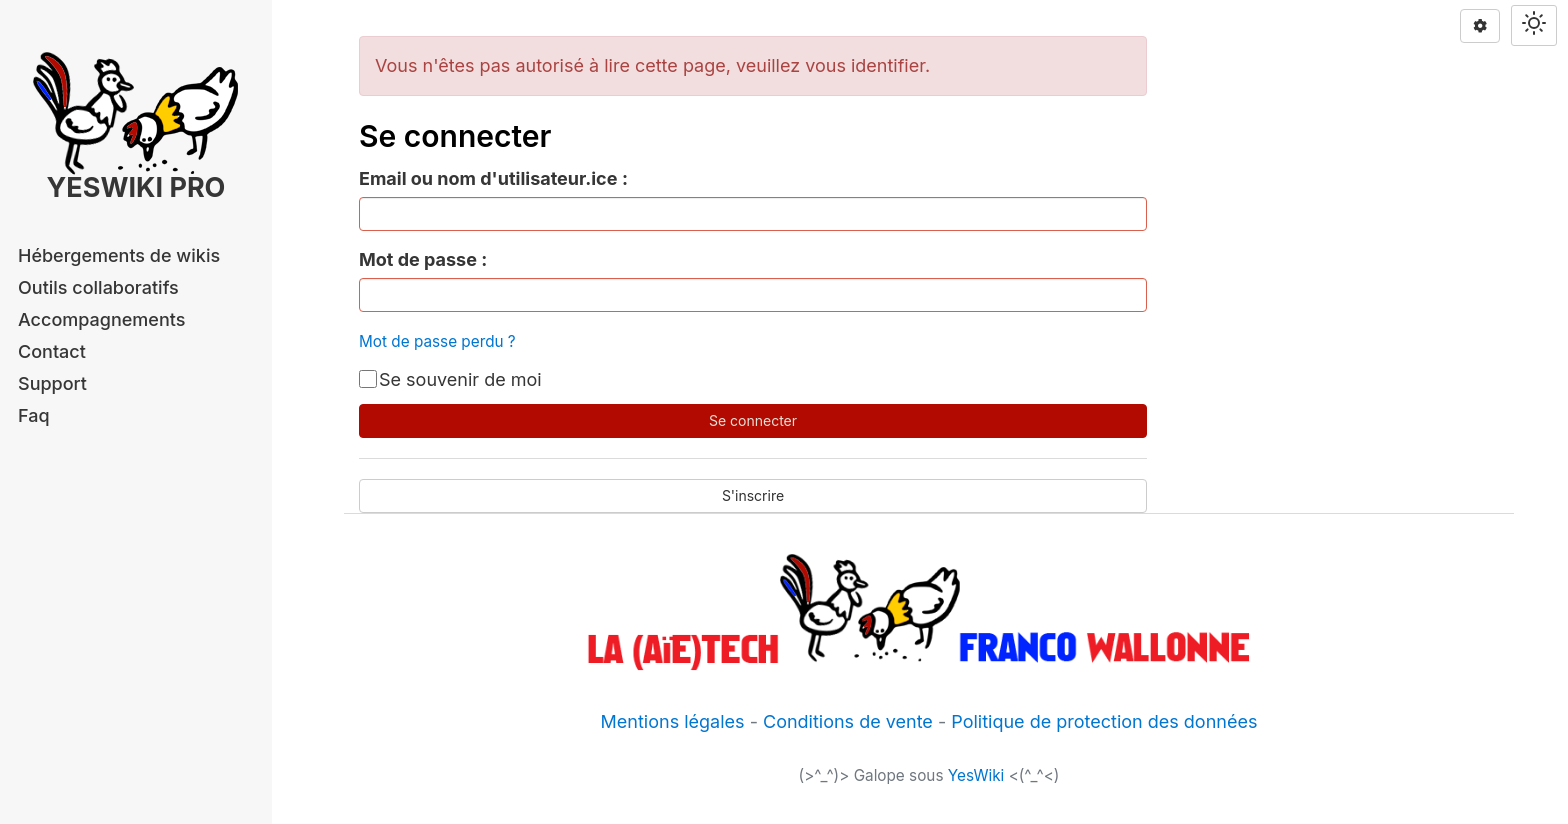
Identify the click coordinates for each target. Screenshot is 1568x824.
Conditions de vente (848, 721)
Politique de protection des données (1104, 721)
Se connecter (753, 420)
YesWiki (976, 775)
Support (52, 383)
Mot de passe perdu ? (437, 341)
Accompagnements (101, 319)
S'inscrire (753, 495)
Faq (34, 415)
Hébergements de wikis (119, 255)
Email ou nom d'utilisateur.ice (488, 178)
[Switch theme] (1534, 25)
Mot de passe (418, 259)
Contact (52, 351)
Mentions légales (673, 721)
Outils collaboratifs (98, 287)
